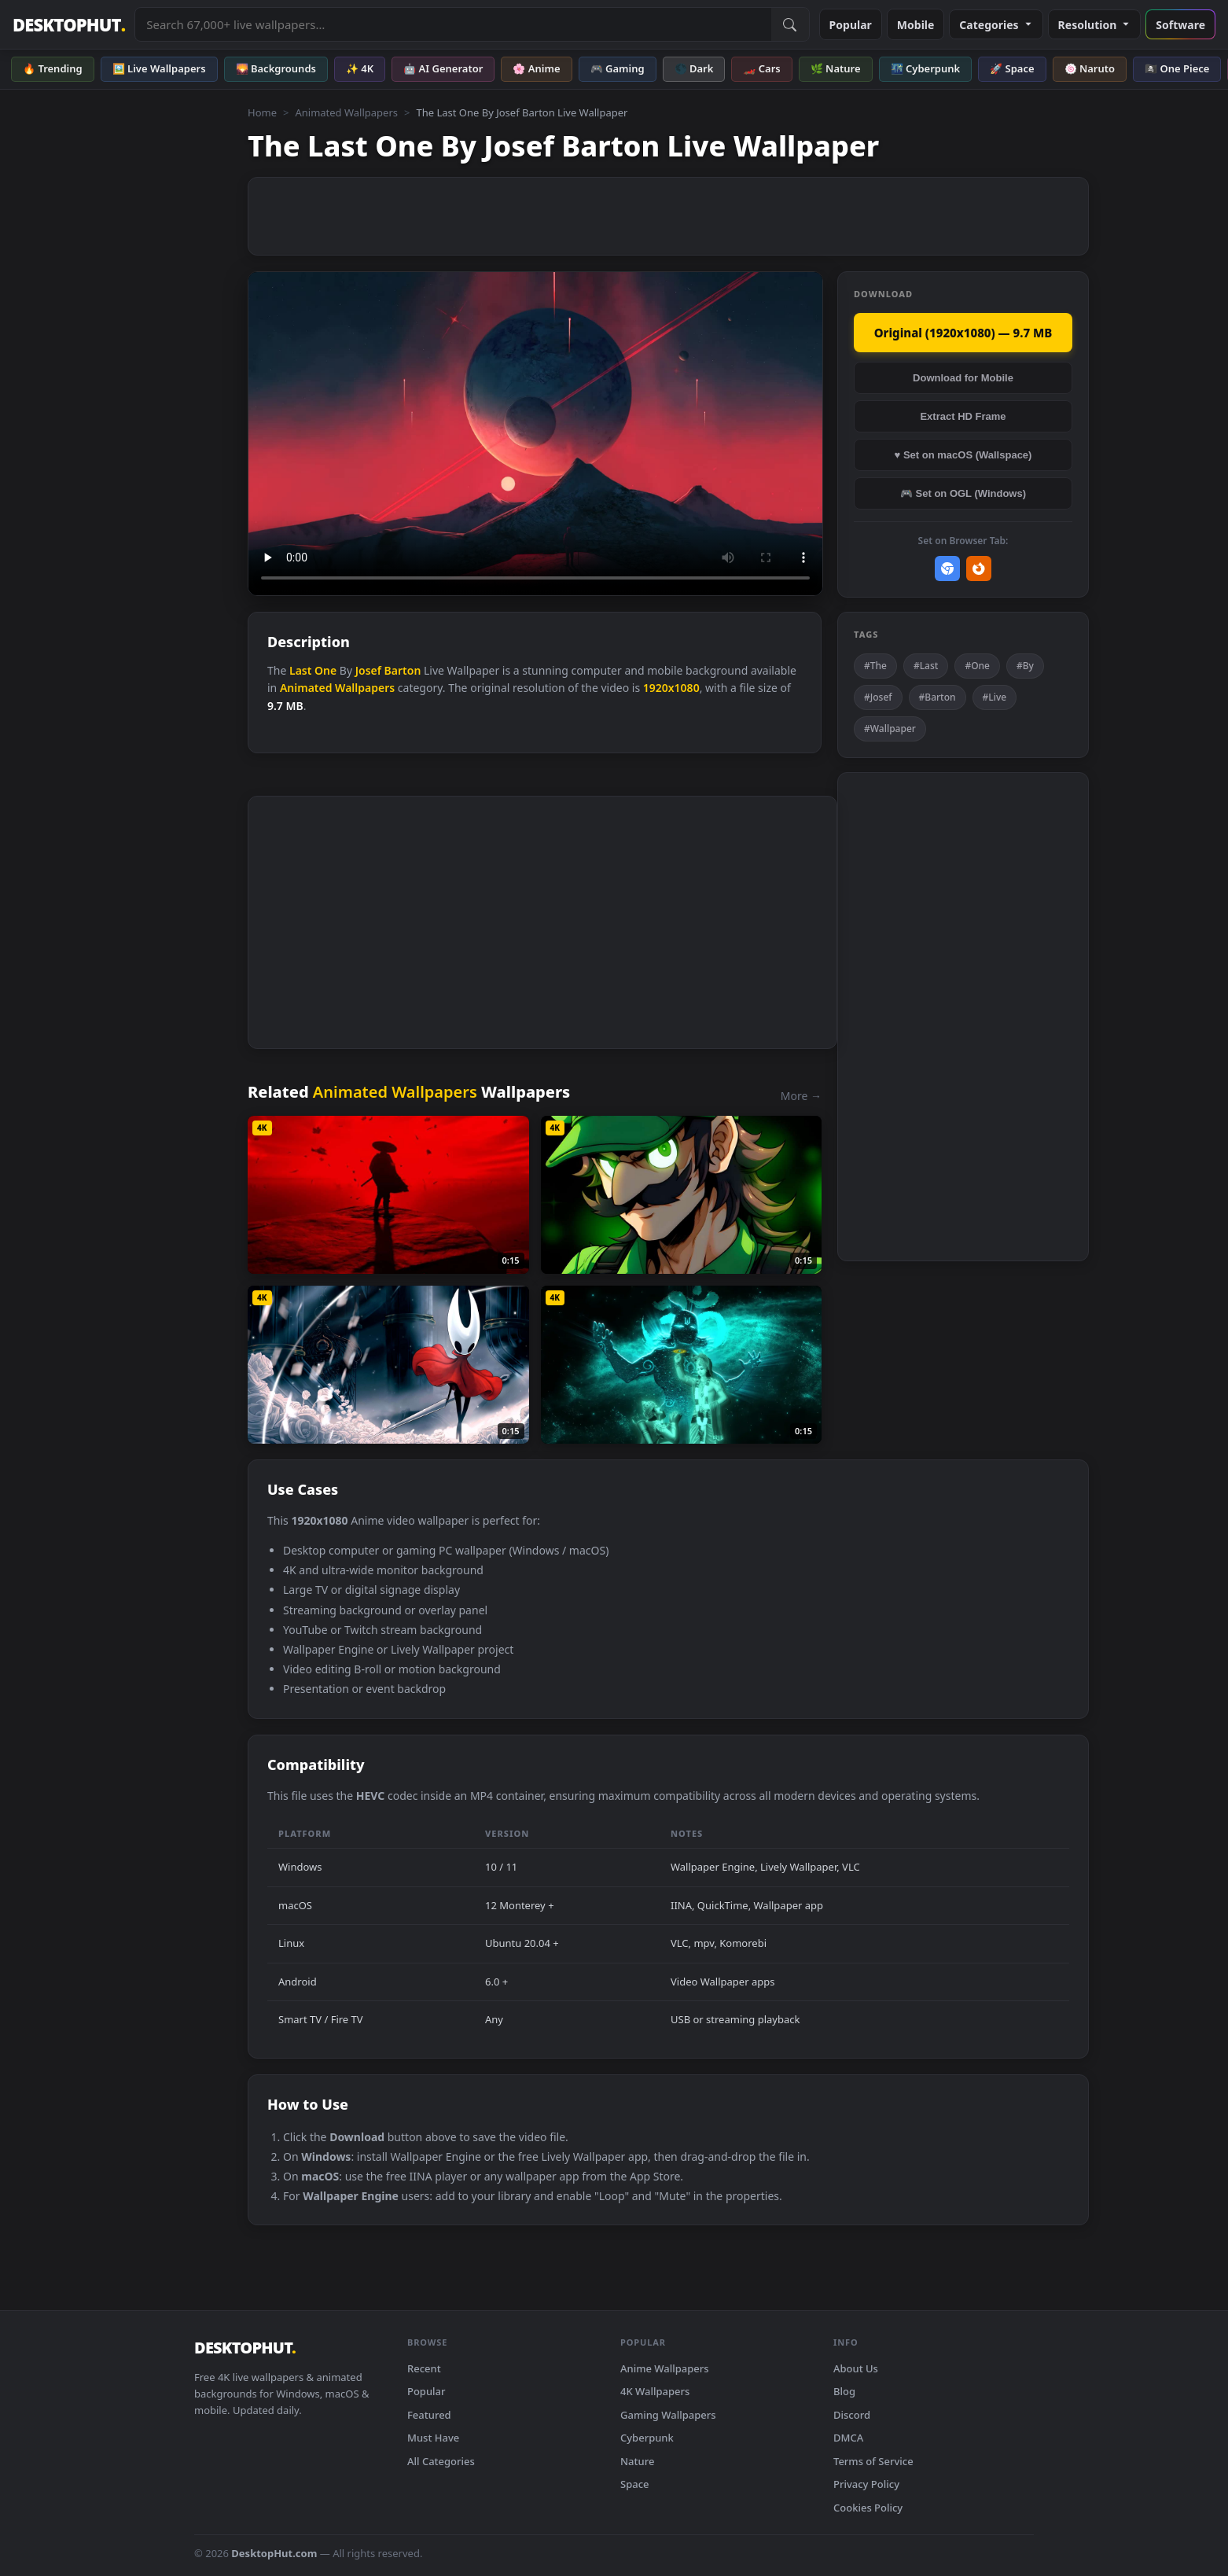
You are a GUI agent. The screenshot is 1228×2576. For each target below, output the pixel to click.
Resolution (1094, 24)
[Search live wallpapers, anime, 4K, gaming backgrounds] (452, 24)
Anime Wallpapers (664, 2368)
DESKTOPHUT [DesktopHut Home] (69, 25)
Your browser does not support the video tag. (535, 433)
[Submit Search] (790, 24)
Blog (844, 2391)
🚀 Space (1012, 68)
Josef (368, 670)
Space (634, 2484)
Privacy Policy (866, 2484)
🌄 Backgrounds (276, 68)
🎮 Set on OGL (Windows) (963, 493)
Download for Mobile (963, 378)
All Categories (441, 2461)
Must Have (433, 2438)
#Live (995, 697)
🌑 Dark (694, 68)
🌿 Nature (836, 68)
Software (1180, 24)
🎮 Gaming (617, 68)
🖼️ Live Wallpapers (159, 68)
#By (1025, 665)
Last (300, 670)
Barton (402, 670)
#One (977, 665)
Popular (850, 24)
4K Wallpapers (654, 2391)
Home (262, 112)
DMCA (848, 2438)
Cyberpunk (647, 2438)
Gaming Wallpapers (668, 2415)
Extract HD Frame (963, 416)
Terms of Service (873, 2461)
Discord (851, 2415)
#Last (926, 665)
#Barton (937, 697)
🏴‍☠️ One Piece (1177, 68)
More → (801, 1095)
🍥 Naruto (1090, 68)
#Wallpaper (890, 728)
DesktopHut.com (274, 2553)
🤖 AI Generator (443, 68)
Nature (637, 2461)
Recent (424, 2368)
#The (875, 665)
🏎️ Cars (761, 68)
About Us (855, 2368)
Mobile (916, 24)
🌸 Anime (536, 68)
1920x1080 (671, 687)
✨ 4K (359, 68)
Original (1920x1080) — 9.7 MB (963, 332)
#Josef (878, 697)
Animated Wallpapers (346, 112)
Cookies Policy (868, 2508)
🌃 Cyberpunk (926, 68)
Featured (429, 2415)
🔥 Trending (53, 68)
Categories (995, 24)
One (325, 670)
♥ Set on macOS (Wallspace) (963, 455)
